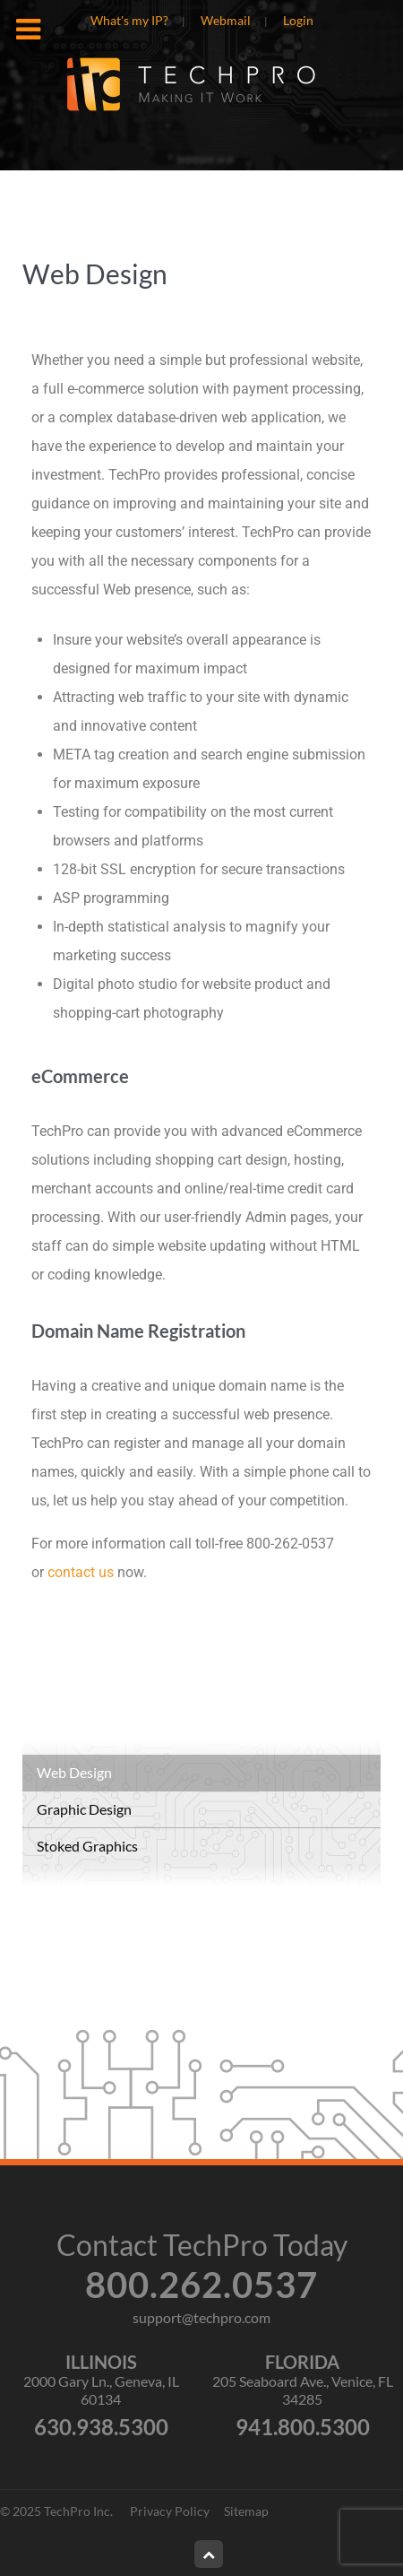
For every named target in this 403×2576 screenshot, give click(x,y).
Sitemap (246, 2511)
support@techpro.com (201, 2317)
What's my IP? (129, 21)
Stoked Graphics (87, 1845)
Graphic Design (84, 1808)
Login (298, 21)
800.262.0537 (201, 2284)
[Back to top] (208, 2554)
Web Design (74, 1772)
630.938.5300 (101, 2427)
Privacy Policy (170, 2511)
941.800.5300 (303, 2427)
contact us (80, 1572)
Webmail (226, 21)
